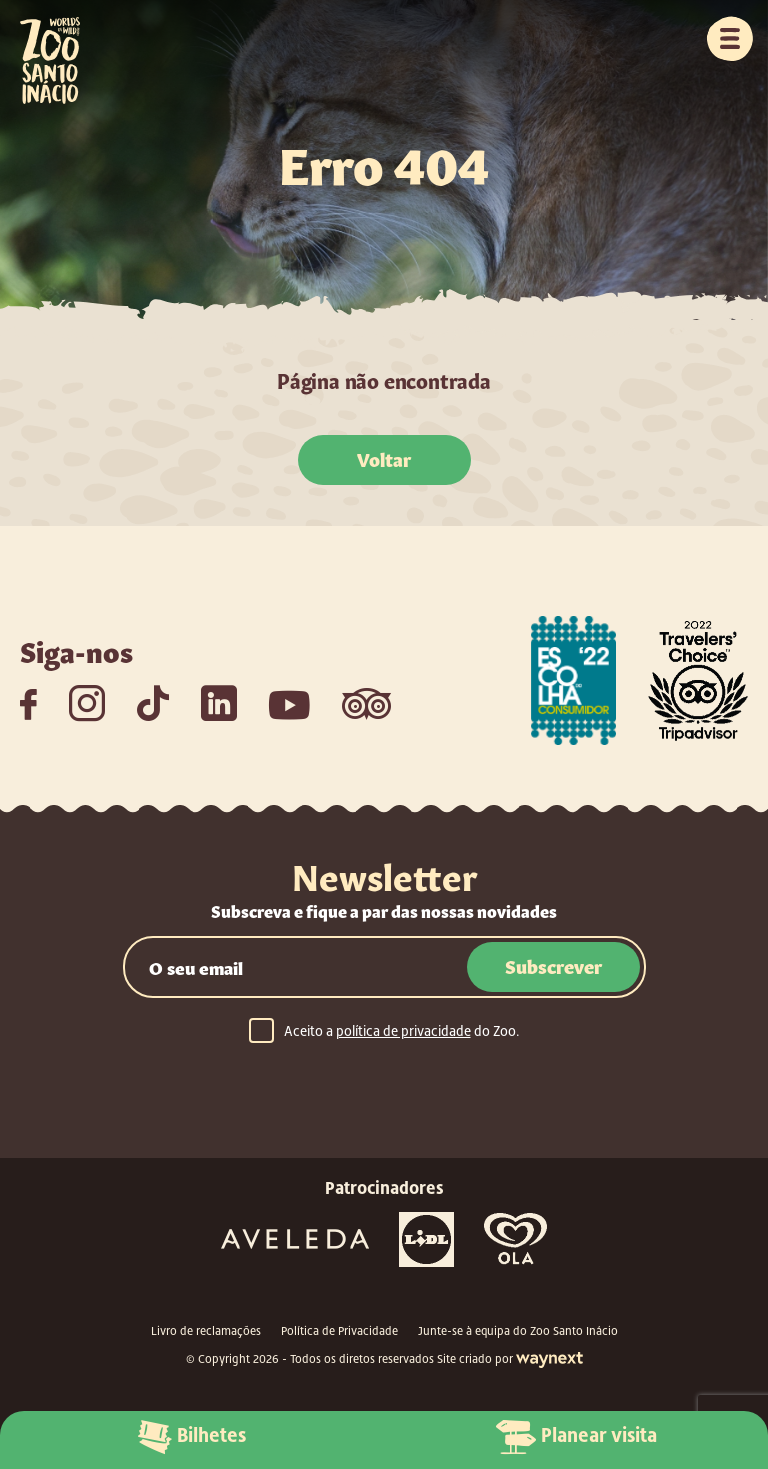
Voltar (384, 458)
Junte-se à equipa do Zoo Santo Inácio (518, 1331)
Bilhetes (192, 1437)
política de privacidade (403, 1031)
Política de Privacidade (339, 1331)
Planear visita (576, 1437)
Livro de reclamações (206, 1331)
